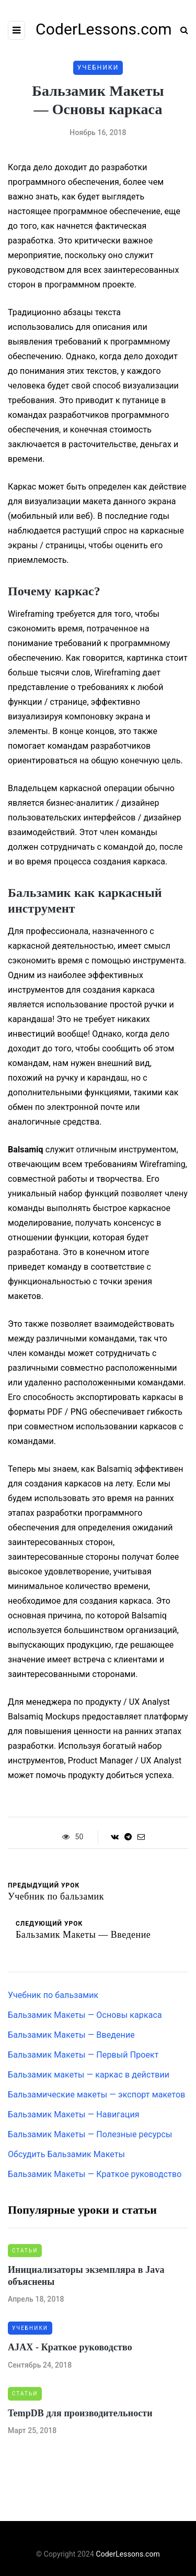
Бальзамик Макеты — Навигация (74, 2114)
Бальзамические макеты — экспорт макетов (97, 2095)
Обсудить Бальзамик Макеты (66, 2154)
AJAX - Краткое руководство (70, 2347)
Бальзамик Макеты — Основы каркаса (85, 2015)
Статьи (25, 2250)
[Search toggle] (180, 30)
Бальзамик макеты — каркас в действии (88, 2075)
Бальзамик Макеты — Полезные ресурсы (90, 2134)
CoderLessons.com (128, 2554)
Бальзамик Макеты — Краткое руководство (94, 2174)
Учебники (98, 67)
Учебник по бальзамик (53, 1995)
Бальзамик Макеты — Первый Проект (83, 2055)
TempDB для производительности (80, 2413)
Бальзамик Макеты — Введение (71, 2035)
